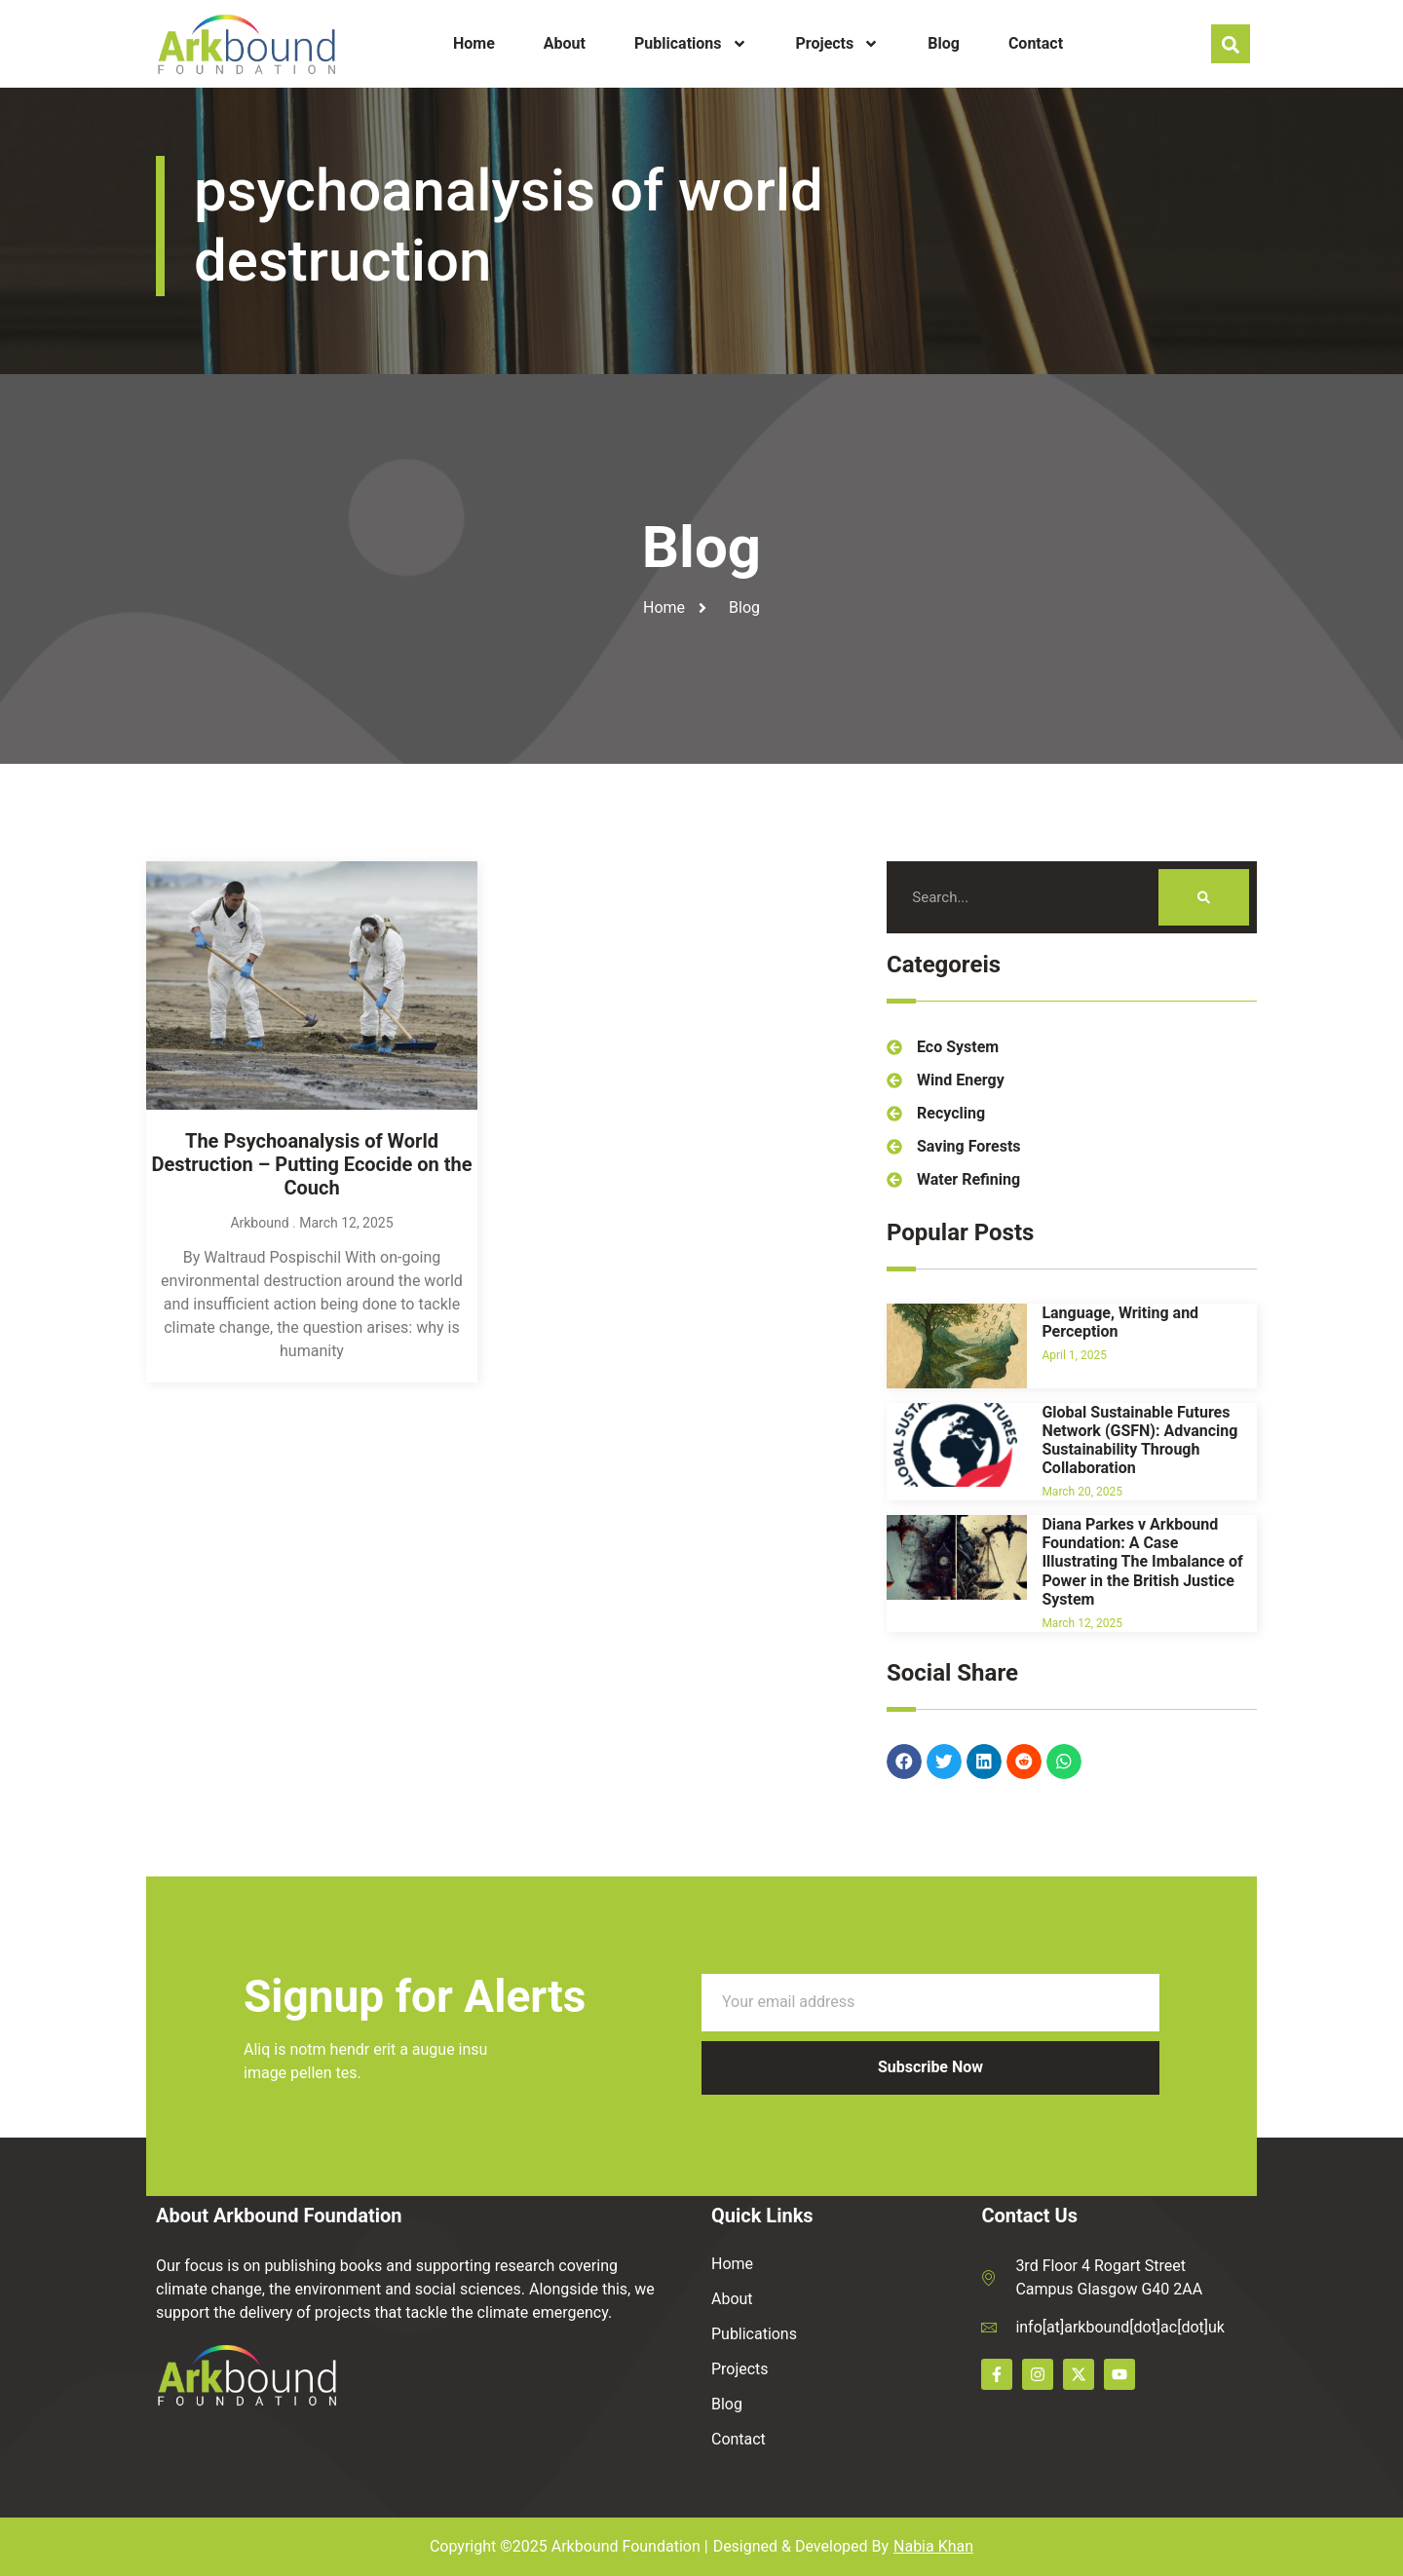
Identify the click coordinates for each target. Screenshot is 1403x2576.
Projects (838, 43)
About (565, 43)
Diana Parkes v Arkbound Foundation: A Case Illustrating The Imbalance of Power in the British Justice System (1142, 1872)
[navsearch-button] (1230, 43)
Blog (944, 43)
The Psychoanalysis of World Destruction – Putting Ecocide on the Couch (311, 1673)
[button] (904, 1785)
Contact (1035, 43)
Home (474, 43)
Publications (690, 43)
